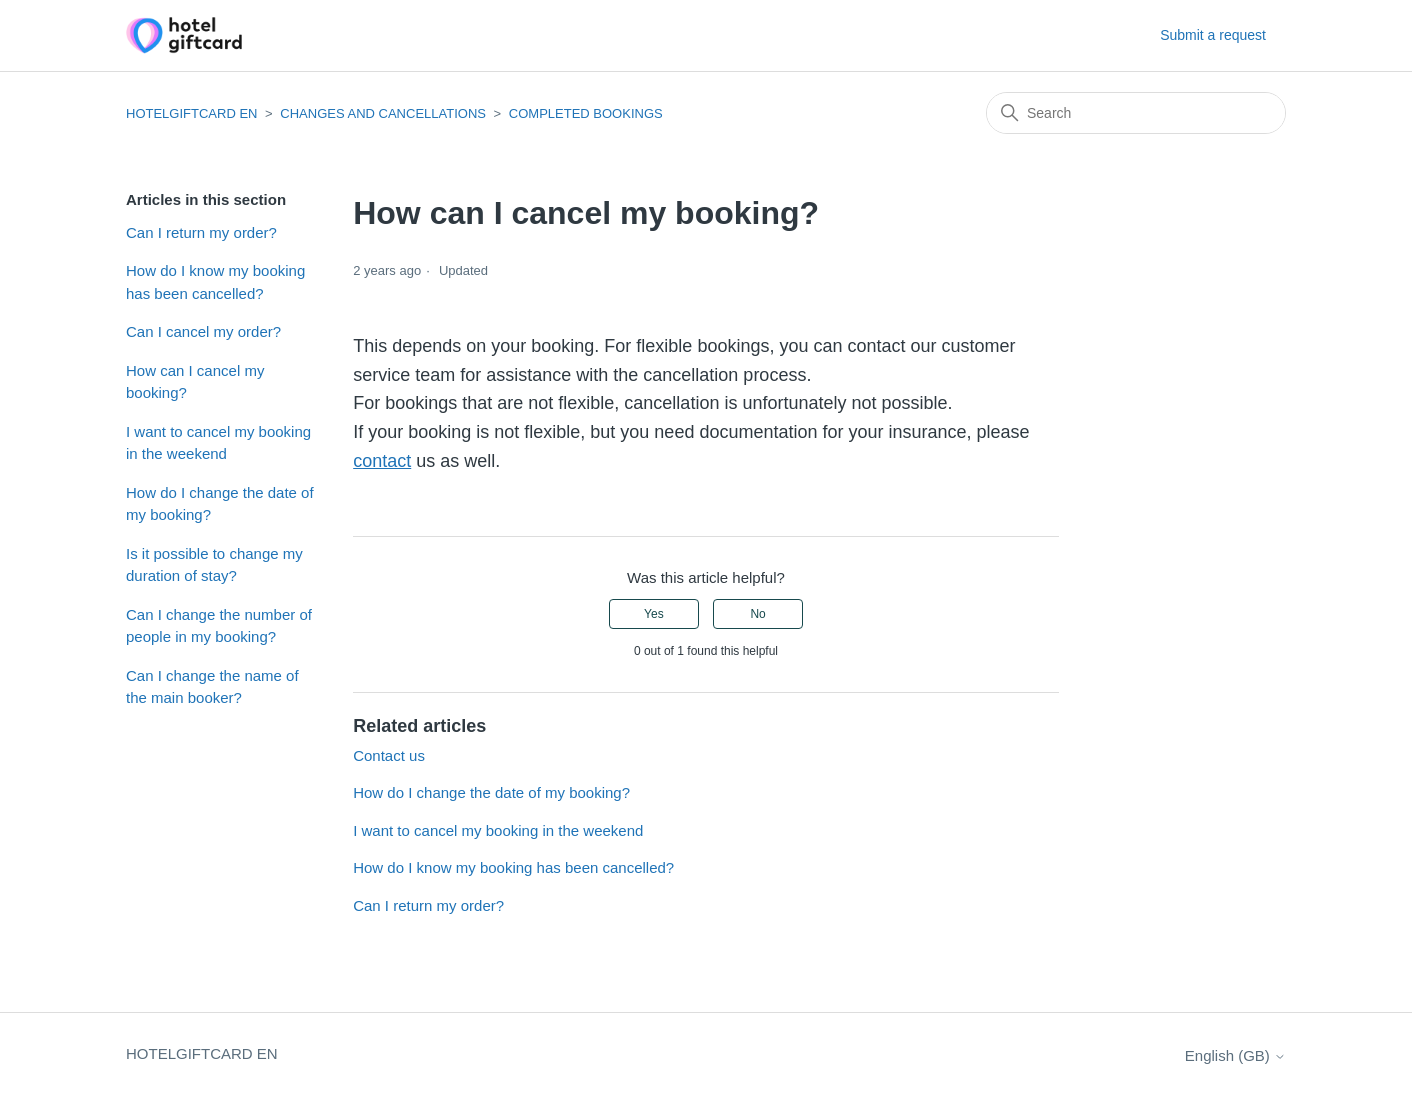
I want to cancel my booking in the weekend (218, 443)
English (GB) (1235, 1055)
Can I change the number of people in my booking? (219, 626)
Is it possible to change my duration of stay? (214, 565)
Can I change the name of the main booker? (212, 687)
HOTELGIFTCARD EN (191, 113)
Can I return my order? (201, 232)
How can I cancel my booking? (195, 382)
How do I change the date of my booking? (220, 504)
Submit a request (1213, 35)
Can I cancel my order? (203, 331)
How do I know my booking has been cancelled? (215, 282)
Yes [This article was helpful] (654, 614)
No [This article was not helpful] (757, 614)
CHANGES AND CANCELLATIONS (383, 113)
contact (382, 461)
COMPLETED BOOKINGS (586, 113)
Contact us (389, 755)
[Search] (1136, 113)
